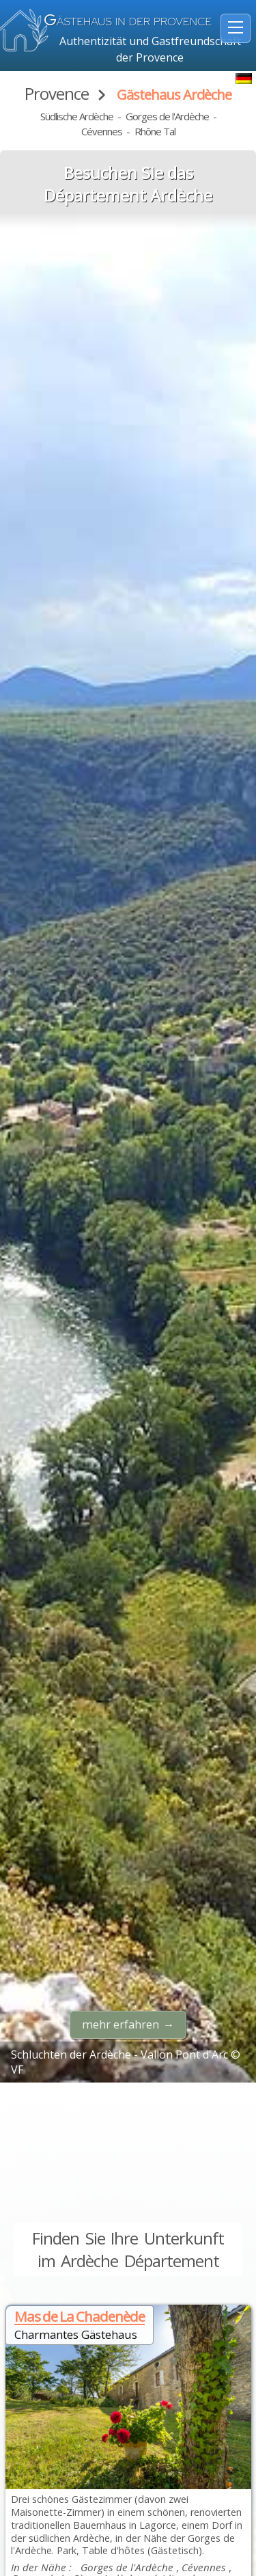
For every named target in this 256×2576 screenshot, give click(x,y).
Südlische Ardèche (76, 116)
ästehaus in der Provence (128, 21)
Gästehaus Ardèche (174, 94)
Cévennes (101, 131)
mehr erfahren (120, 2024)
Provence (57, 93)
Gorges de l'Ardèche (167, 116)
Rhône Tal (154, 131)
